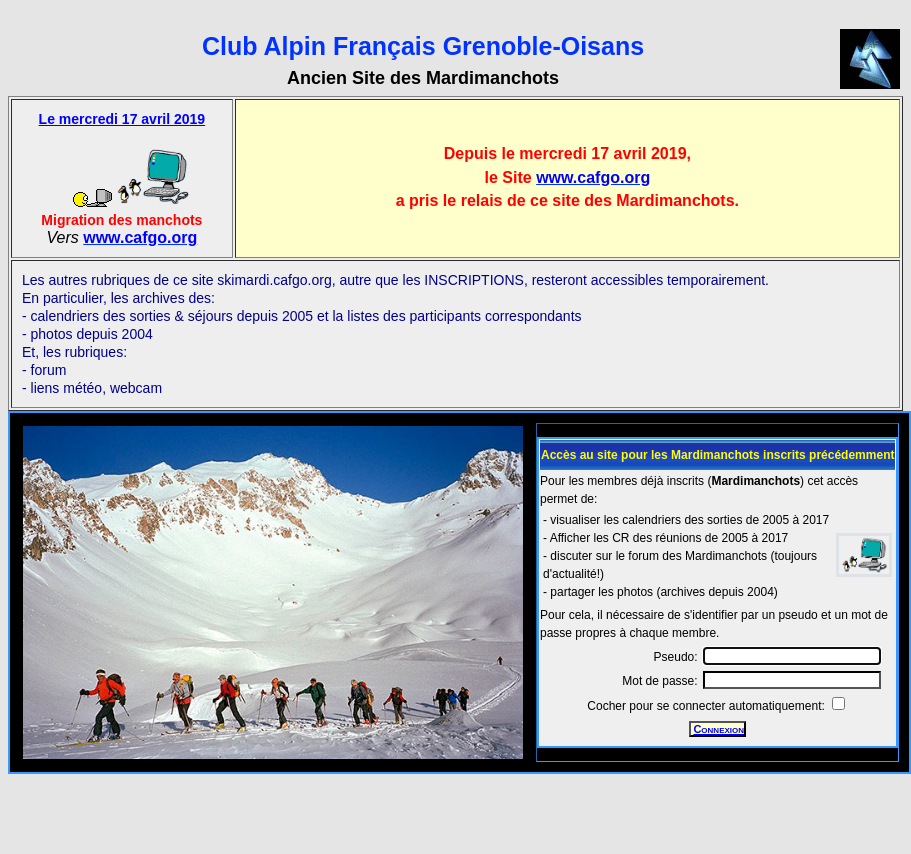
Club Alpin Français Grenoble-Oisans (423, 46)
